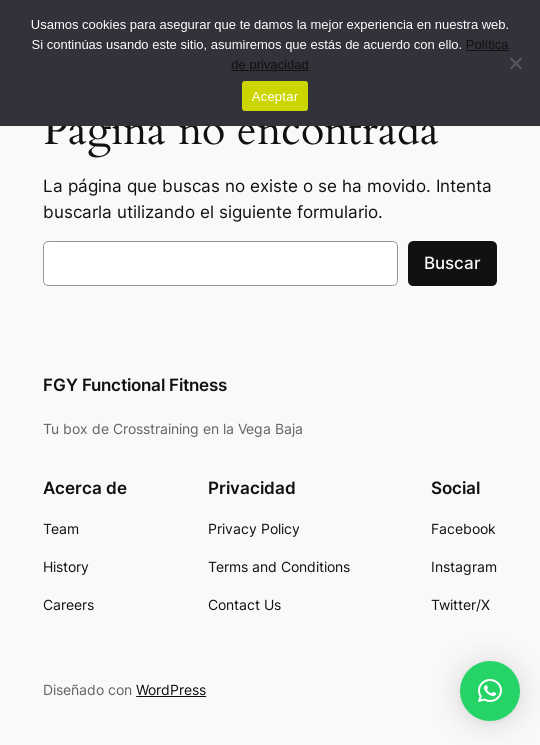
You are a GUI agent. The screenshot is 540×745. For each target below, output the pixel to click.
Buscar (452, 263)
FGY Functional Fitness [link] (135, 385)
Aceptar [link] (275, 96)
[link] (61, 529)
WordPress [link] (171, 689)
